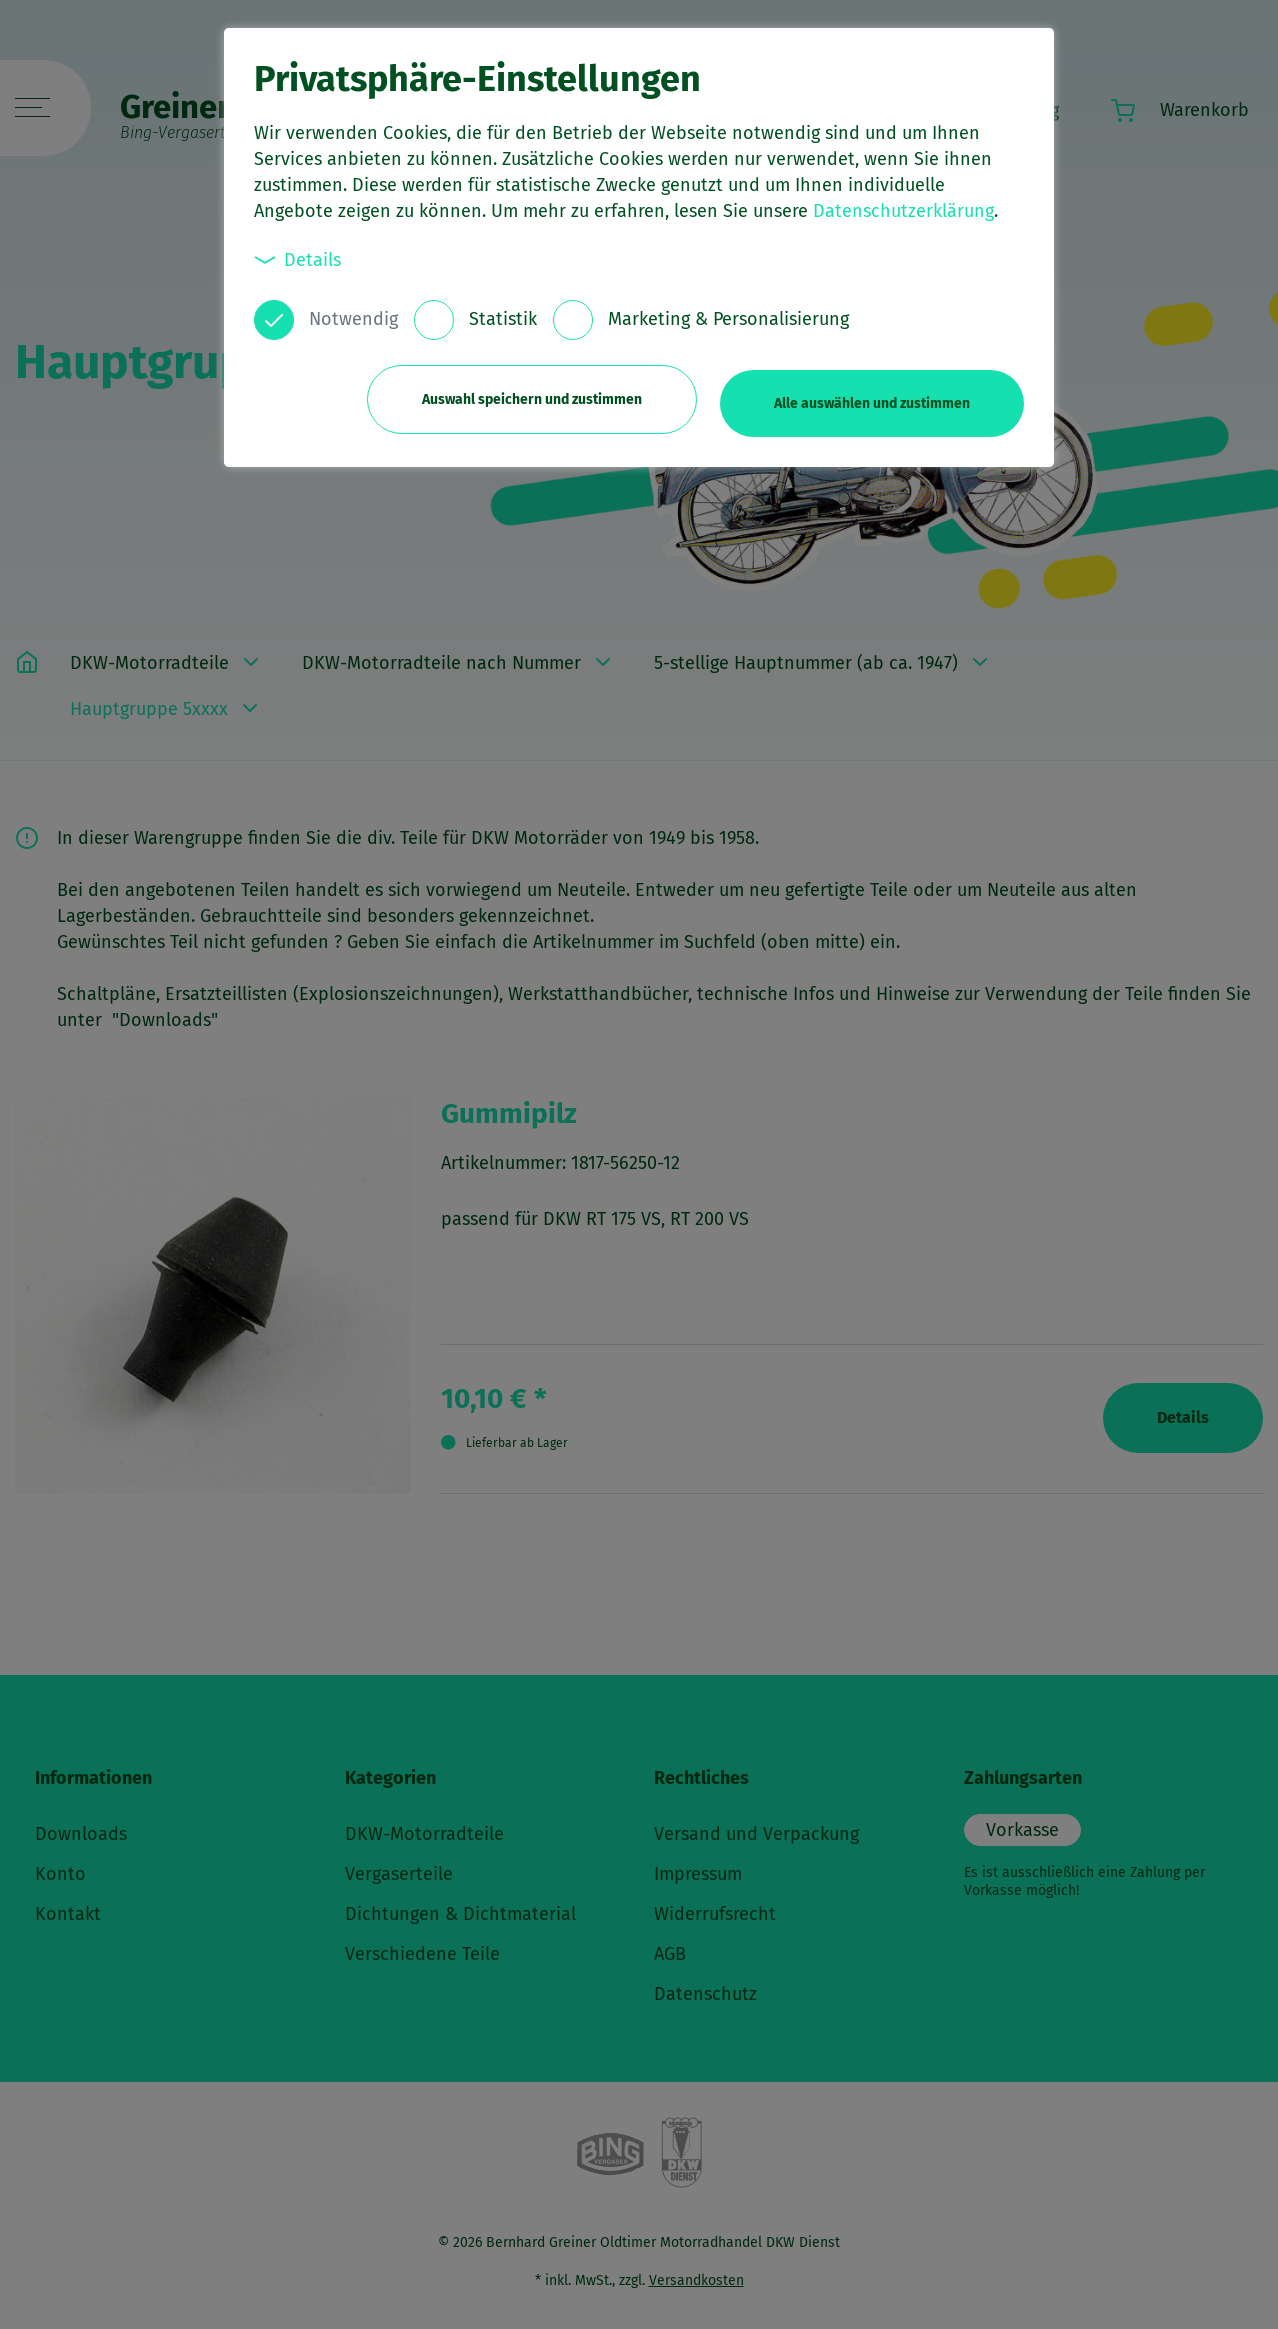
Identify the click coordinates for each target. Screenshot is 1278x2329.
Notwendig (353, 319)
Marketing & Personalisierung (728, 319)
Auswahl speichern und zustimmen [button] (525, 397)
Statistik (503, 319)
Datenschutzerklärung (903, 211)
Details (298, 259)
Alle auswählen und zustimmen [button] (872, 397)
